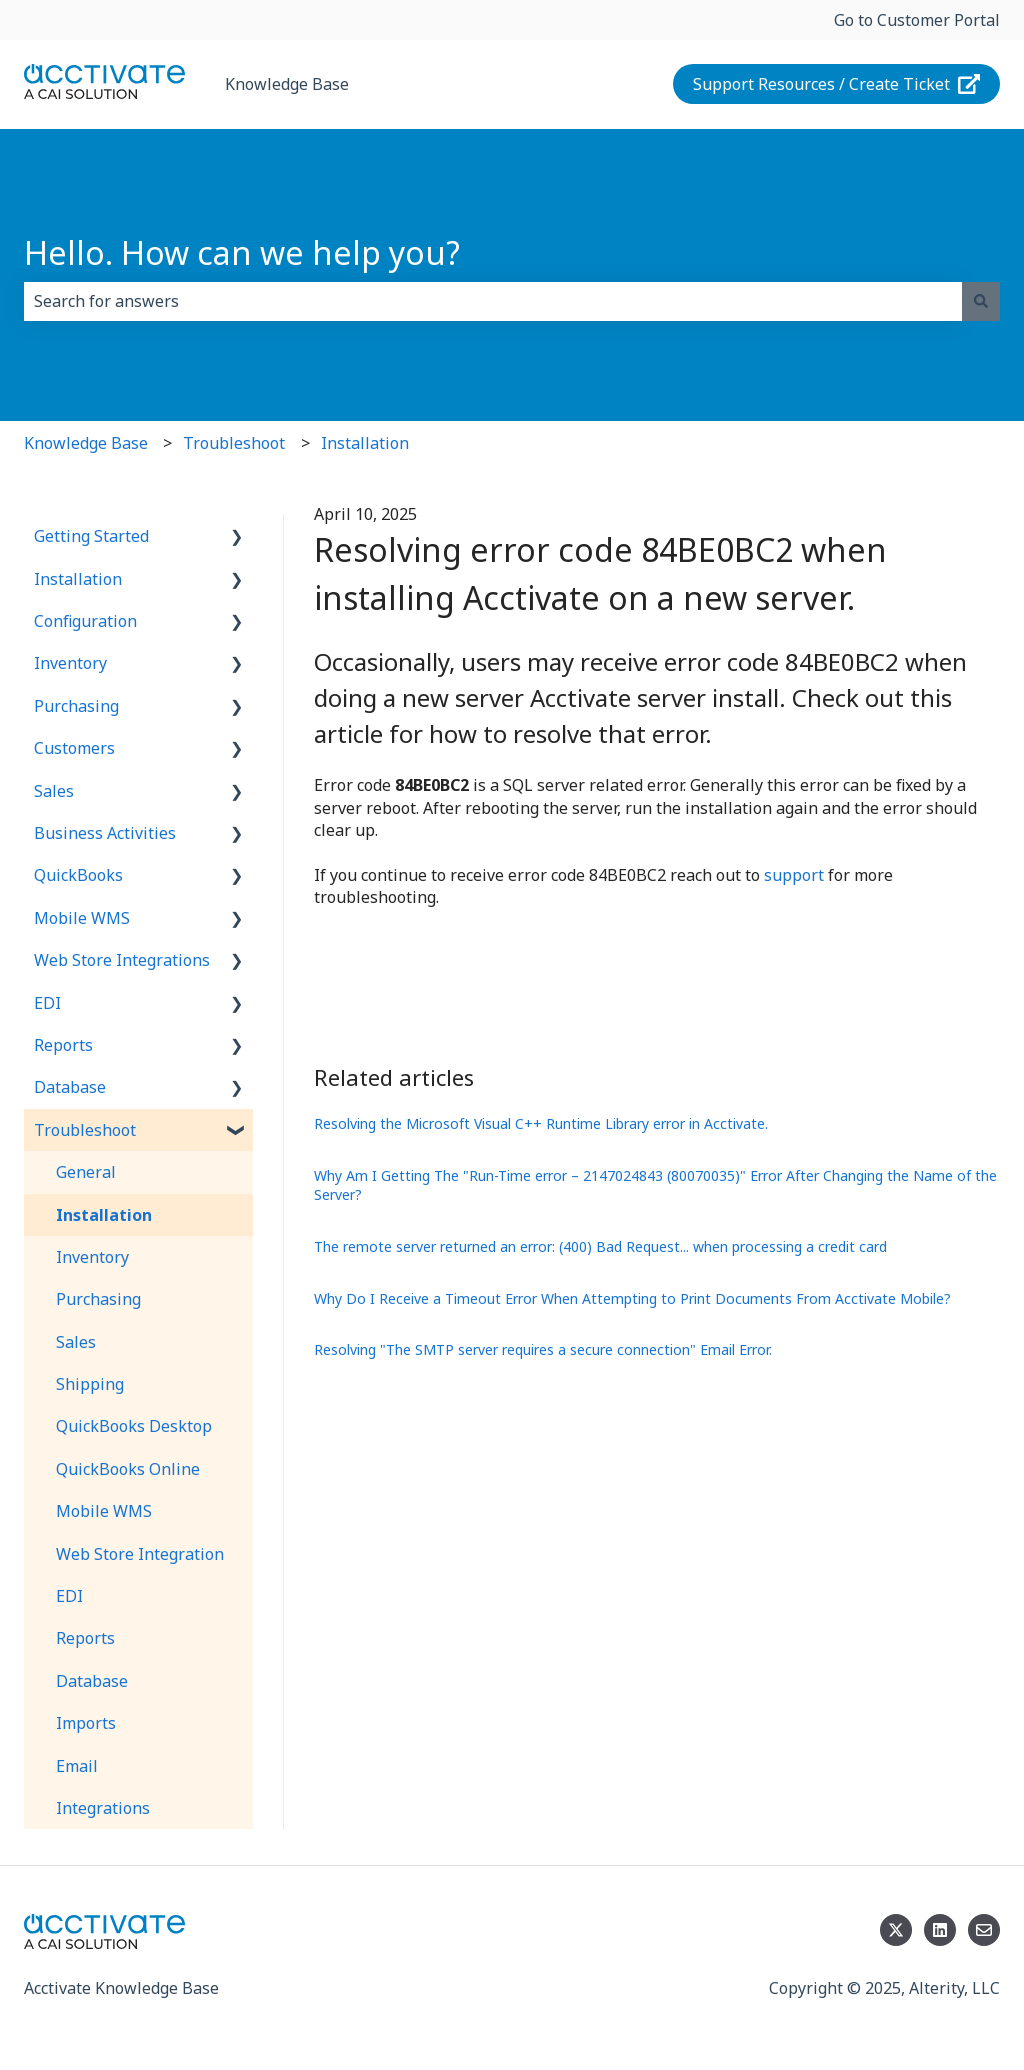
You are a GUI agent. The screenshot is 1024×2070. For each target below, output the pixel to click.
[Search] (981, 301)
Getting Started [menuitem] (91, 536)
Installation (365, 443)
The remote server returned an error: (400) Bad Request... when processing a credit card (600, 1246)
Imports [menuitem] (86, 1723)
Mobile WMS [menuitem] (82, 918)
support (796, 875)
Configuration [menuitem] (85, 621)
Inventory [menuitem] (70, 663)
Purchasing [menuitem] (76, 706)
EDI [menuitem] (47, 1003)
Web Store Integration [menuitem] (140, 1554)
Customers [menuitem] (74, 748)
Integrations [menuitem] (103, 1808)
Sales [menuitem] (54, 791)
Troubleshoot (234, 443)
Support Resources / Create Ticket (837, 84)
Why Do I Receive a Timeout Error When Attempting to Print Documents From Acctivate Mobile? (632, 1298)
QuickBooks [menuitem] (78, 875)
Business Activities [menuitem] (105, 833)
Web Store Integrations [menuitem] (122, 960)
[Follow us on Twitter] (896, 1930)
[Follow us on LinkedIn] (940, 1930)
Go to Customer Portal (917, 20)
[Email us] (984, 1930)
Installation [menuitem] (78, 579)
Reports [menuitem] (63, 1045)
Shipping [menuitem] (90, 1384)
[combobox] (493, 301)
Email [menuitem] (77, 1766)
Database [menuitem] (70, 1087)
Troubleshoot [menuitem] (85, 1130)
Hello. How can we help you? (242, 252)
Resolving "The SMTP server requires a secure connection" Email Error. (543, 1349)
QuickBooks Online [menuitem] (128, 1469)
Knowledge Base (287, 84)
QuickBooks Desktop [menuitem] (134, 1426)
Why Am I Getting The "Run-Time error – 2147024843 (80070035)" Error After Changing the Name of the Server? (655, 1185)
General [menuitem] (86, 1172)
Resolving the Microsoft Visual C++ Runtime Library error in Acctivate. (541, 1123)
